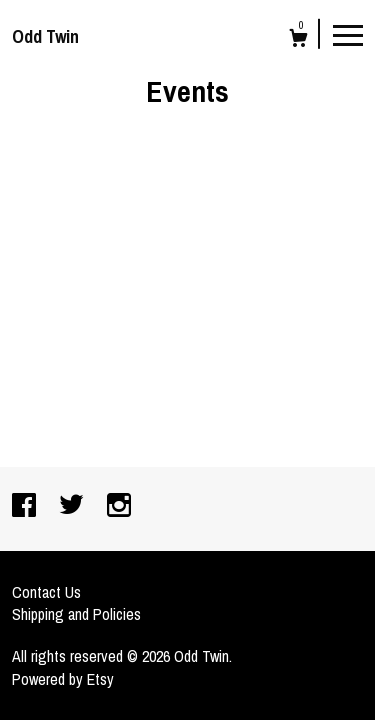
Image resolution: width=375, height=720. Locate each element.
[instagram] (119, 507)
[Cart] (298, 40)
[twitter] (73, 507)
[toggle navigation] (348, 34)
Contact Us (46, 592)
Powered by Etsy (63, 679)
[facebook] (26, 507)
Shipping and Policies (76, 614)
